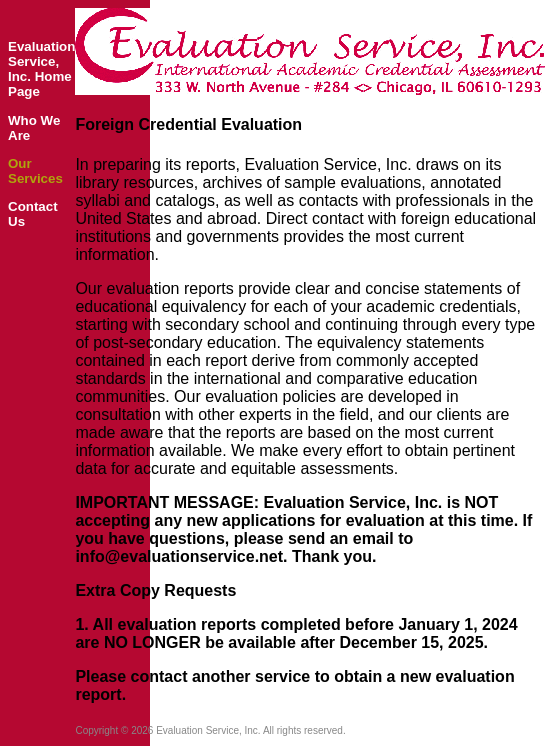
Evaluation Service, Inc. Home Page (41, 69)
